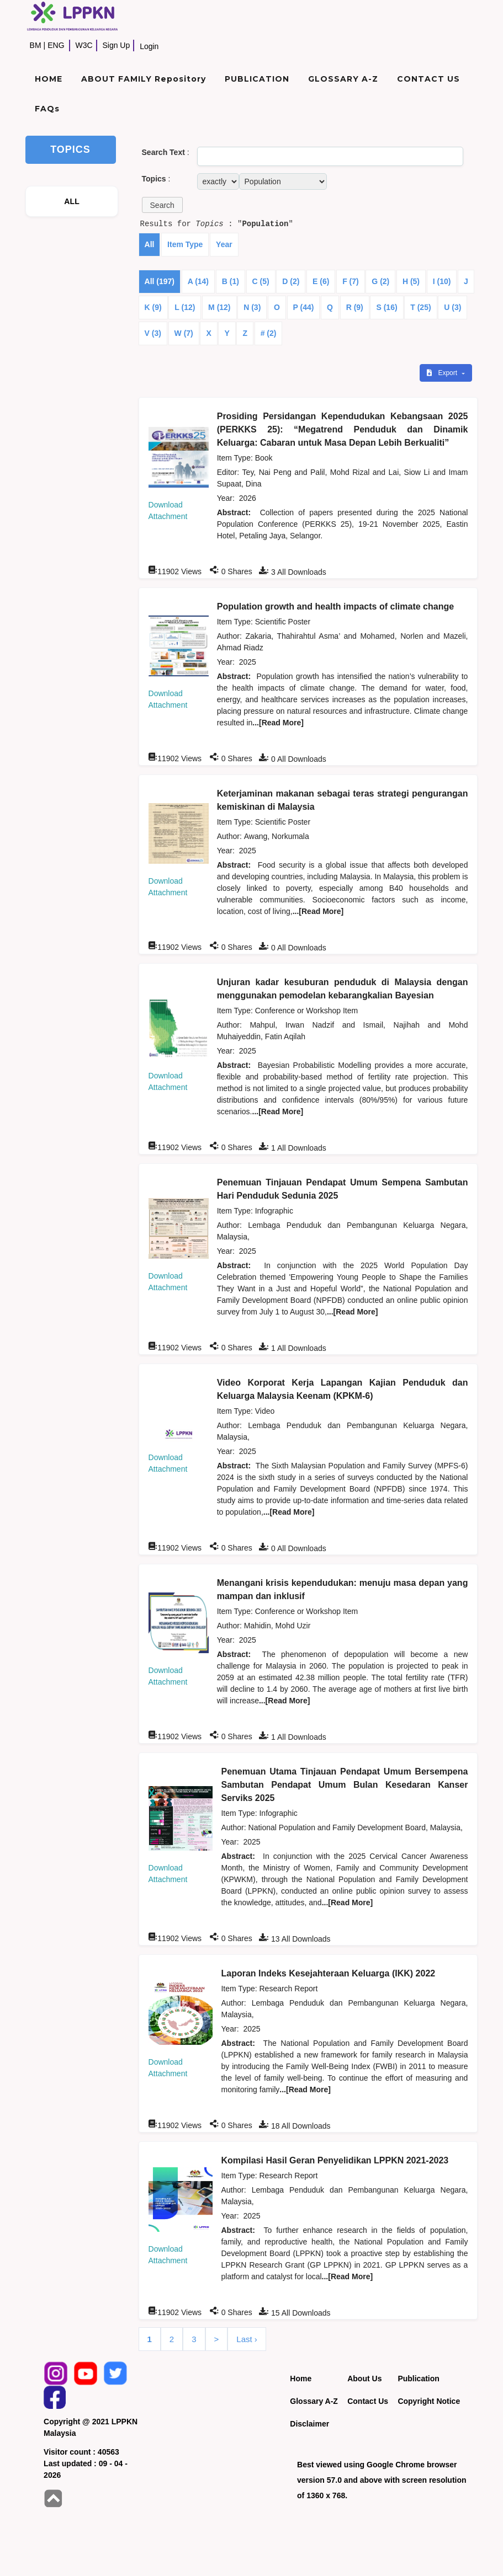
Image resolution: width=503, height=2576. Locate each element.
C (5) (260, 281)
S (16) (386, 307)
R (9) (354, 307)
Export (443, 373)
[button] (162, 205)
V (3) (153, 333)
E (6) (321, 281)
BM (35, 45)
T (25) (420, 307)
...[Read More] (278, 722)
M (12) (219, 307)
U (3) (452, 307)
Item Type (185, 244)
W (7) (183, 333)
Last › (246, 2339)
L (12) (184, 307)
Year (224, 244)
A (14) (198, 281)
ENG (55, 45)
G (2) (380, 281)
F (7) (350, 281)
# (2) (269, 333)
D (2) (290, 281)
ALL (72, 201)
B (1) (230, 281)
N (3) (252, 307)
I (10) (442, 281)
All (150, 244)
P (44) (303, 307)
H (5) (411, 281)
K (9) (153, 307)
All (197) (159, 281)
